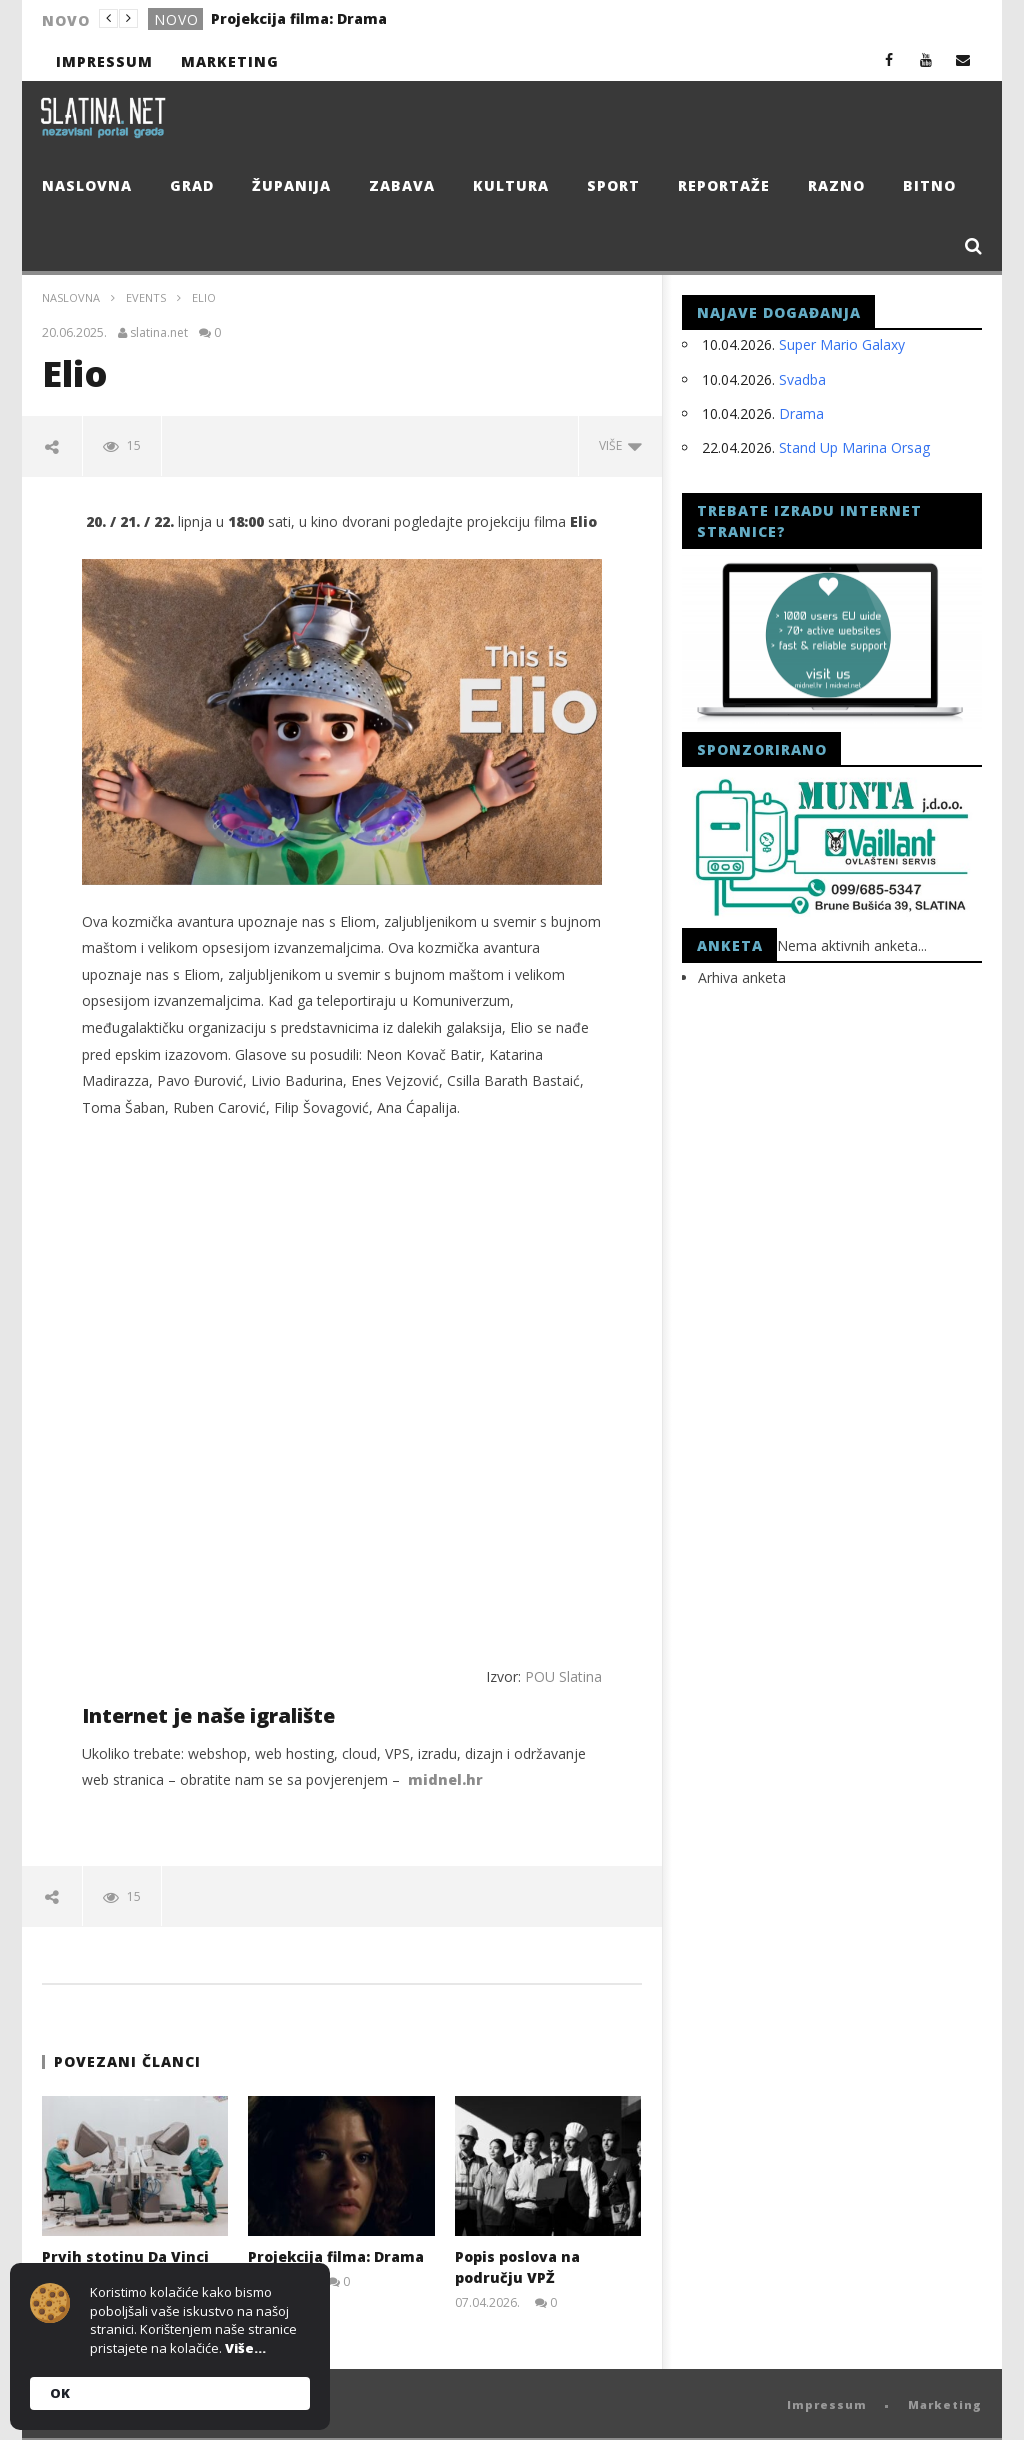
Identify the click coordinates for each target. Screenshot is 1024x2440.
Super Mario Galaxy (842, 344)
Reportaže (724, 185)
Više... (245, 2348)
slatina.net (159, 333)
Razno (836, 185)
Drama (801, 413)
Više (620, 445)
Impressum (104, 61)
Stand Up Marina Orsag (854, 447)
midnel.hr (445, 1779)
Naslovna (87, 185)
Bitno (929, 185)
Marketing (230, 61)
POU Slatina (563, 1676)
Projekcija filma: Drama (299, 18)
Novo (176, 19)
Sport (613, 185)
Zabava (402, 185)
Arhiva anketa (742, 977)
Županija (291, 185)
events (146, 297)
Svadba (802, 379)
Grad (192, 185)
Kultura (511, 185)
